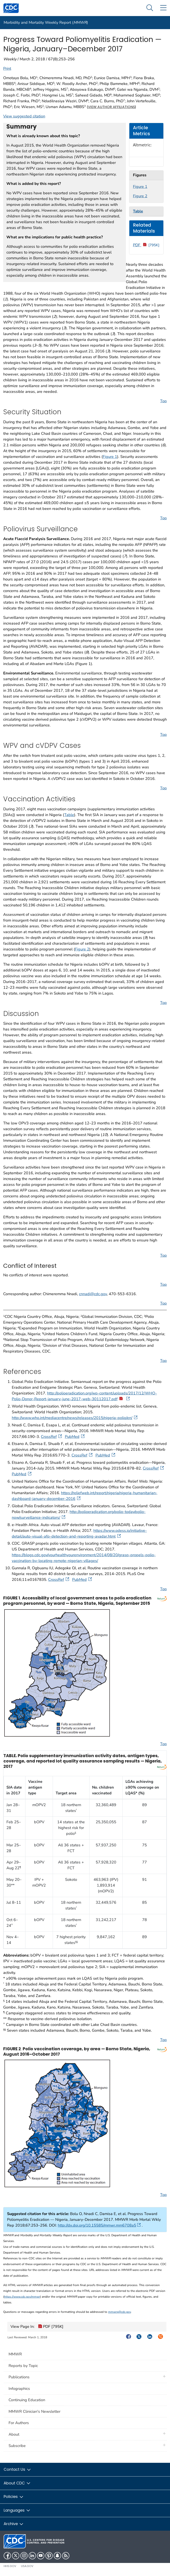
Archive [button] (14, 2523)
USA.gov (27, 2566)
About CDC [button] (17, 2483)
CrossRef (52, 1436)
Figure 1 (140, 186)
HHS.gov (10, 2566)
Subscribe (17, 2445)
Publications (19, 2377)
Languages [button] (17, 2510)
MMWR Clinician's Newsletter (34, 2411)
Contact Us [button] (17, 2469)
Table (69, 814)
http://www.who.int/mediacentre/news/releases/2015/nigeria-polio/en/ (75, 1417)
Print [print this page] (7, 68)
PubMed (75, 1436)
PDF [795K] (50, 2327)
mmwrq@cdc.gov (119, 2312)
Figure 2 (140, 196)
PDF (146, 245)
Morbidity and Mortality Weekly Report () (46, 22)
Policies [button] (14, 2496)
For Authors (19, 2422)
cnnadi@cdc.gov (93, 1293)
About (15, 2434)
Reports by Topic (23, 2365)
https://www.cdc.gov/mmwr (22, 2297)
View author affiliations (111, 106)
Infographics (19, 2388)
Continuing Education (27, 2399)
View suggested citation (24, 116)
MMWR (15, 2354)
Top (163, 401)
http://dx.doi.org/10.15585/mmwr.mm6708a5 (99, 2225)
